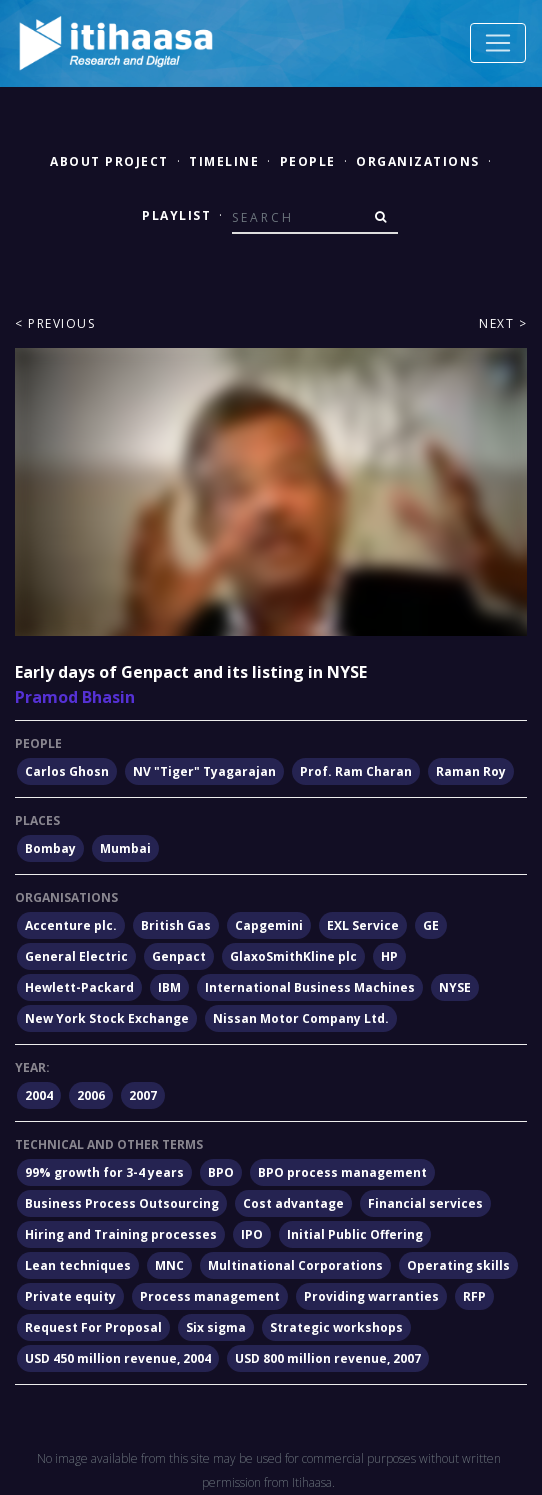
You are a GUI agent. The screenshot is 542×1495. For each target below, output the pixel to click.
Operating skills (458, 1265)
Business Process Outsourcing (122, 1203)
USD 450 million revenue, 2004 (118, 1358)
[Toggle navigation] (498, 43)
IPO (252, 1234)
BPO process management (342, 1172)
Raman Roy (471, 771)
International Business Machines (310, 987)
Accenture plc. (71, 925)
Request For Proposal (93, 1327)
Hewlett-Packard (79, 987)
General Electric (76, 956)
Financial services (425, 1203)
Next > (503, 323)
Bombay (50, 848)
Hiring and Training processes (121, 1234)
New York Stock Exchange (107, 1018)
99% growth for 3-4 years (104, 1172)
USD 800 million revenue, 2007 (328, 1358)
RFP (474, 1296)
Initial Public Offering (355, 1234)
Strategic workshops (336, 1327)
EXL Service (363, 925)
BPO (221, 1172)
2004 (39, 1095)
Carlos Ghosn (67, 771)
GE (431, 925)
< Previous (55, 323)
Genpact (179, 956)
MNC (169, 1265)
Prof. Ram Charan (356, 771)
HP (389, 956)
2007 (143, 1095)
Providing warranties (371, 1296)
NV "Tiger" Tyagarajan (204, 771)
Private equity (70, 1296)
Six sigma (216, 1327)
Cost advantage (293, 1203)
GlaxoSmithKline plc (293, 956)
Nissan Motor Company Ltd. (301, 1018)
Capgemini (269, 925)
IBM (169, 987)
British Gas (176, 925)
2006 (91, 1095)
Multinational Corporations (295, 1265)
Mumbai (125, 848)
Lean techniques (78, 1265)
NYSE (455, 987)
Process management (210, 1296)
